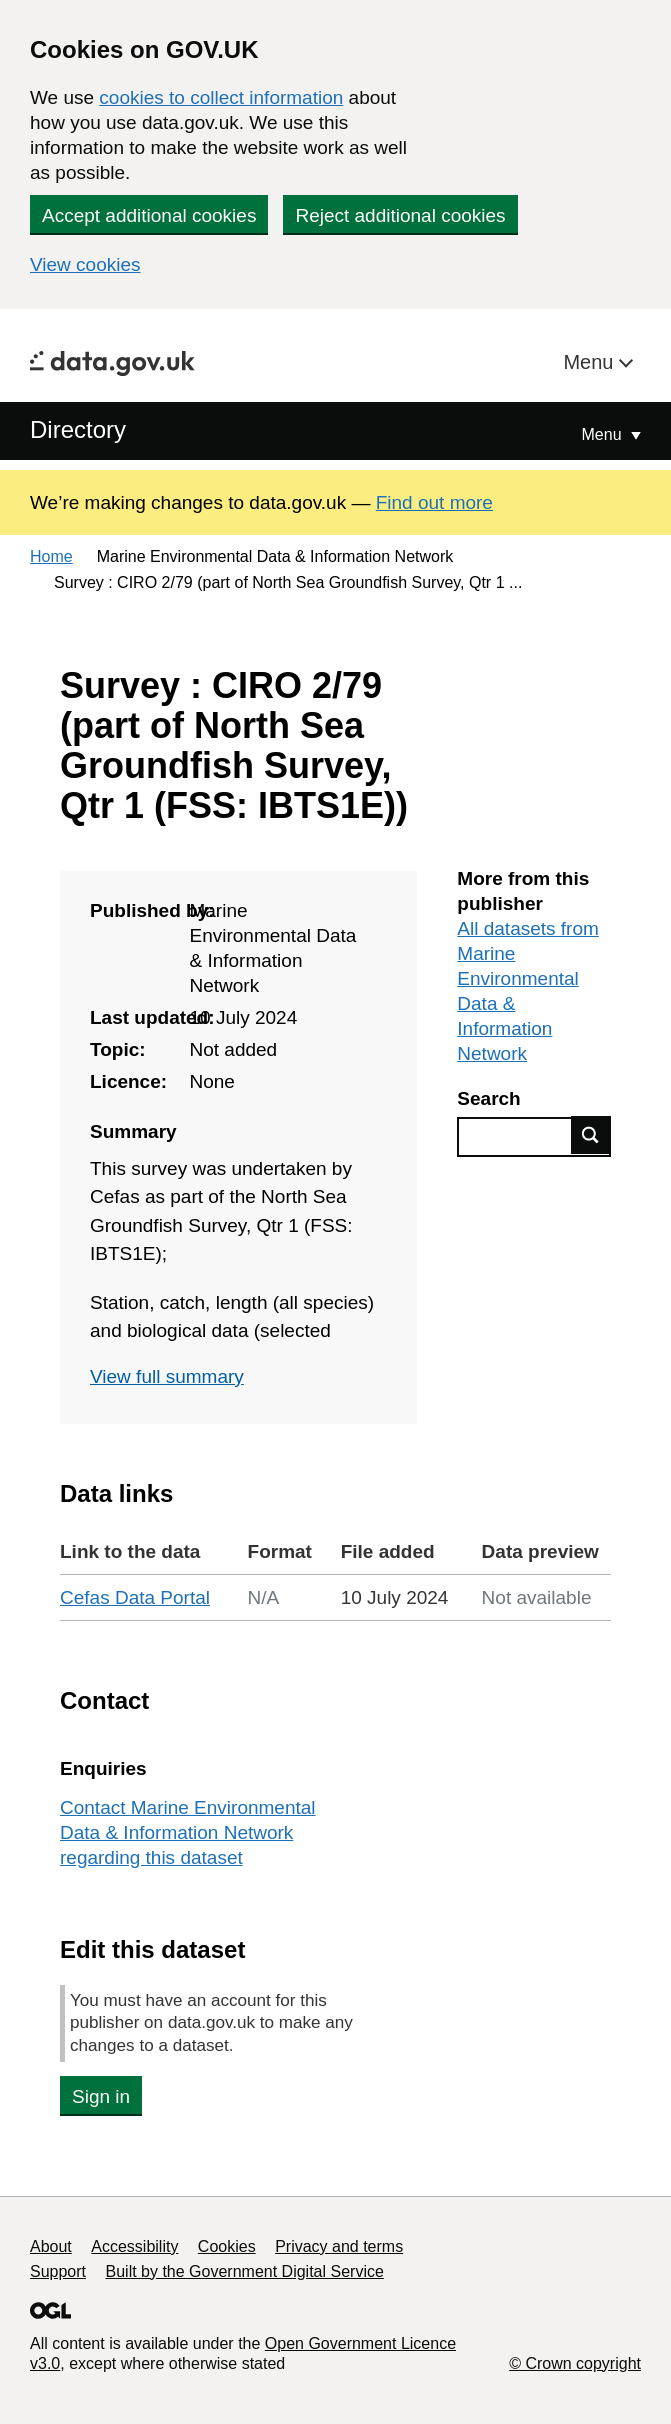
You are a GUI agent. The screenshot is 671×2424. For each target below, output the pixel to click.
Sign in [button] (101, 2096)
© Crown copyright (575, 2363)
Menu (591, 362)
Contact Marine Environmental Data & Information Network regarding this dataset (188, 1832)
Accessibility (134, 2246)
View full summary (167, 1376)
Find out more (434, 502)
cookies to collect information (221, 97)
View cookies (85, 264)
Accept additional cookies (149, 215)
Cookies (227, 2246)
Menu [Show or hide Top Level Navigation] (604, 434)
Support (58, 2271)
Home (51, 556)
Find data (591, 1135)
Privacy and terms (339, 2246)
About (51, 2246)
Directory (78, 429)
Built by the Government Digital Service (245, 2271)
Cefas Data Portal (135, 1597)
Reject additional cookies (400, 215)
